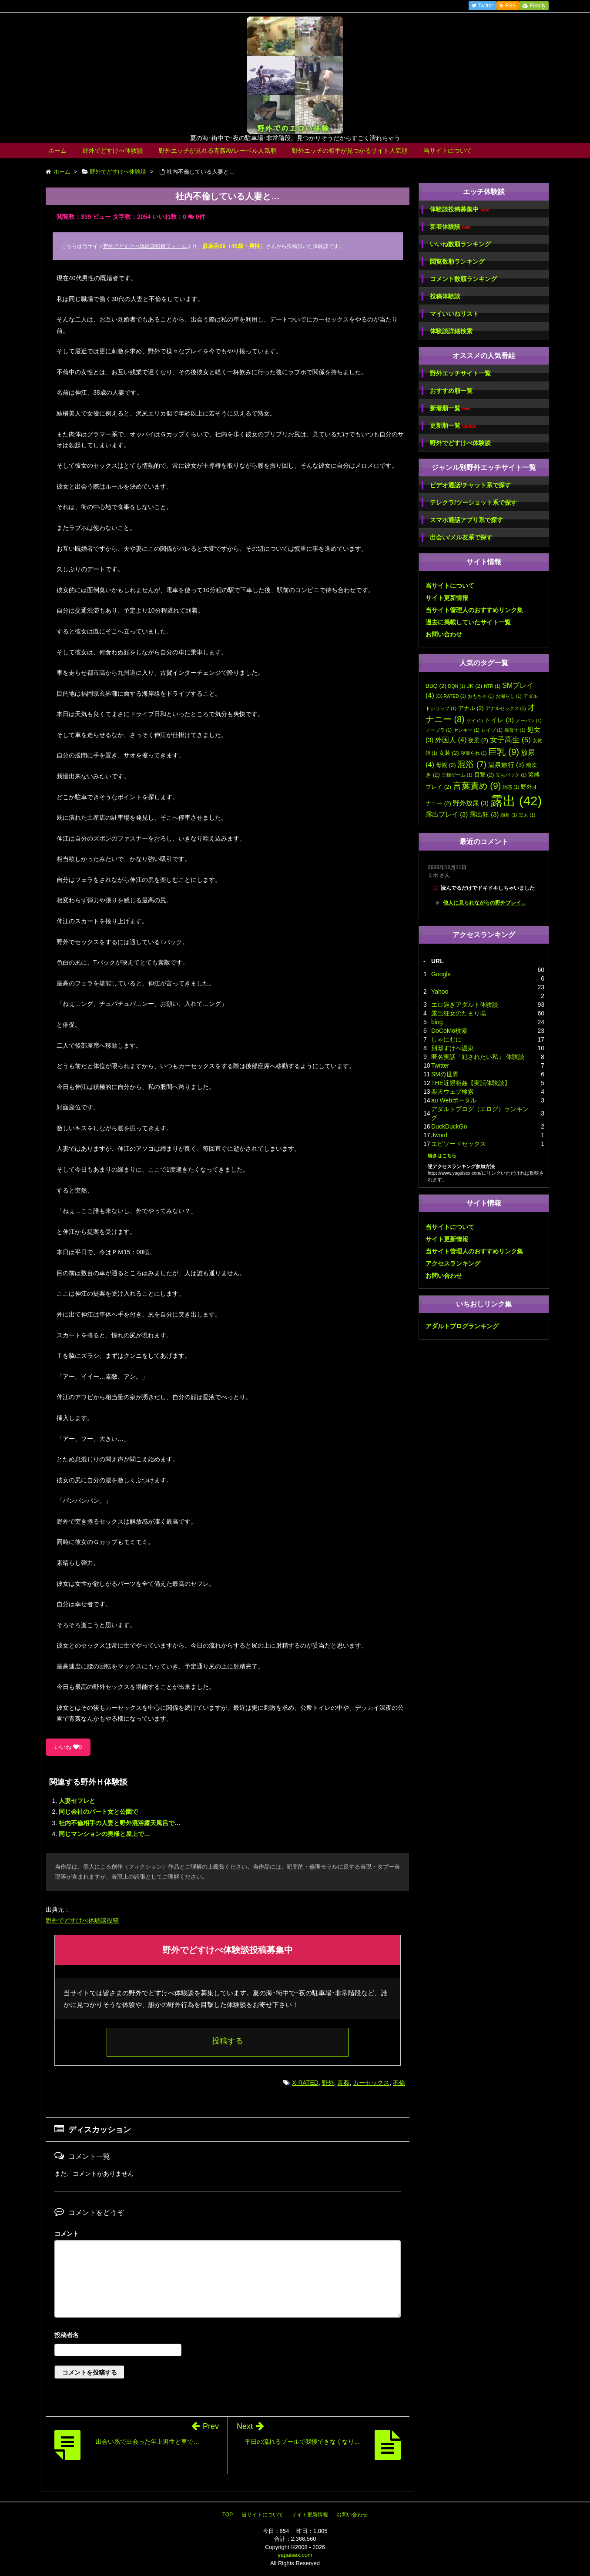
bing (436, 1021)
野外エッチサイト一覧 (460, 373)
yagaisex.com (295, 2555)
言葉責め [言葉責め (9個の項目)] (477, 786)
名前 (227, 2336)
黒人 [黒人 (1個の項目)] (527, 814)
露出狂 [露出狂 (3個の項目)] (484, 814)
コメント (66, 2233)
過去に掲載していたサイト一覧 (468, 622)
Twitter (440, 1065)
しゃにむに (446, 1039)
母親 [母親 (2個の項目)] (446, 765)
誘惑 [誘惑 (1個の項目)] (511, 787)
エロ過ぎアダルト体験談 (464, 1004)
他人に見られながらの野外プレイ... (484, 903)
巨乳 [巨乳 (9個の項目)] (503, 752)
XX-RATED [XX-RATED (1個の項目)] (451, 696)
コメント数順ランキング (463, 279)
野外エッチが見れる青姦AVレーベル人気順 (217, 150)
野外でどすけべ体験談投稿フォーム (145, 246)
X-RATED (305, 2082)
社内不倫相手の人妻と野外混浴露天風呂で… (120, 1822)
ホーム (57, 150)
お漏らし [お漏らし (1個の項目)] (509, 696)
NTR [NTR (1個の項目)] (492, 686)
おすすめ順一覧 (451, 391)
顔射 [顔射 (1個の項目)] (508, 814)
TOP (227, 2515)
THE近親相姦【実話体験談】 (470, 1082)
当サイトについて (447, 150)
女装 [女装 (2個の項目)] (449, 753)
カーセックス (371, 2082)
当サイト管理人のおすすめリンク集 (474, 609)
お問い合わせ (444, 634)
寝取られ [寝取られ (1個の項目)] (474, 753)
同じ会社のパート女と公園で (98, 1811)
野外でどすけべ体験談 (112, 150)
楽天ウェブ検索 (452, 1091)
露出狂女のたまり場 (458, 1013)
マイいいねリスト (454, 314)
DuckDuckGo (449, 1126)
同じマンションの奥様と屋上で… (104, 1833)
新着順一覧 (450, 408)
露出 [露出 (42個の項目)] (516, 801)
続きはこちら (442, 1155)
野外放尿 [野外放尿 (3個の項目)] (471, 803)
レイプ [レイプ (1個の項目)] (492, 730)
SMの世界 (445, 1074)
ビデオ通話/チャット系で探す (470, 485)
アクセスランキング (453, 1263)
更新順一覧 (453, 425)
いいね (68, 1747)
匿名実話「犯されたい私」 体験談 (477, 1056)
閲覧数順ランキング (457, 261)
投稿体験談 (445, 296)
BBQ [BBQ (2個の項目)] (436, 686)
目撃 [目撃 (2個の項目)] (484, 774)
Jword (439, 1135)
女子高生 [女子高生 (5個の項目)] (510, 739)
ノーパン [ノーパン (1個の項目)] (529, 720)
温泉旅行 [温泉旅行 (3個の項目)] (506, 764)
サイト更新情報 (447, 597)
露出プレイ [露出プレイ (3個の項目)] (447, 814)
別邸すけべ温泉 (452, 1048)
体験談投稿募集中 (459, 209)
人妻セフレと (77, 1800)
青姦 (343, 2082)
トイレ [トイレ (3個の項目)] (498, 720)
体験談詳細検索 (451, 331)
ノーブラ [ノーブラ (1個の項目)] (439, 730)
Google (441, 974)
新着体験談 (450, 227)
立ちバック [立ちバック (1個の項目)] (511, 774)
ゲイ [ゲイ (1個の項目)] (474, 720)
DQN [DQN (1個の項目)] (457, 686)
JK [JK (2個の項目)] (474, 686)
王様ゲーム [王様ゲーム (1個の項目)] (457, 774)
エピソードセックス (458, 1143)
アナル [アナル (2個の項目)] (471, 708)
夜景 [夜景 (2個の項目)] (478, 740)
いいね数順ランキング (460, 244)
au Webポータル (453, 1100)
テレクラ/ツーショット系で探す (473, 502)
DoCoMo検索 (449, 1030)
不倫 (399, 2082)
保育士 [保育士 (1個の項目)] (515, 730)
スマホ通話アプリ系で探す (466, 520)
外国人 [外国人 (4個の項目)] (450, 740)
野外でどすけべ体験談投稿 (82, 1920)
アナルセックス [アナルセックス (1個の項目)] (506, 708)
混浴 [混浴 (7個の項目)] (471, 764)
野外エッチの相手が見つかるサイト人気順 (350, 150)
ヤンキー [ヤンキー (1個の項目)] (466, 730)
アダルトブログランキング (462, 1326)
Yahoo (439, 991)
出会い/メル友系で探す (461, 537)
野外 (328, 2082)
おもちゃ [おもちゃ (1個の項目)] (481, 696)
